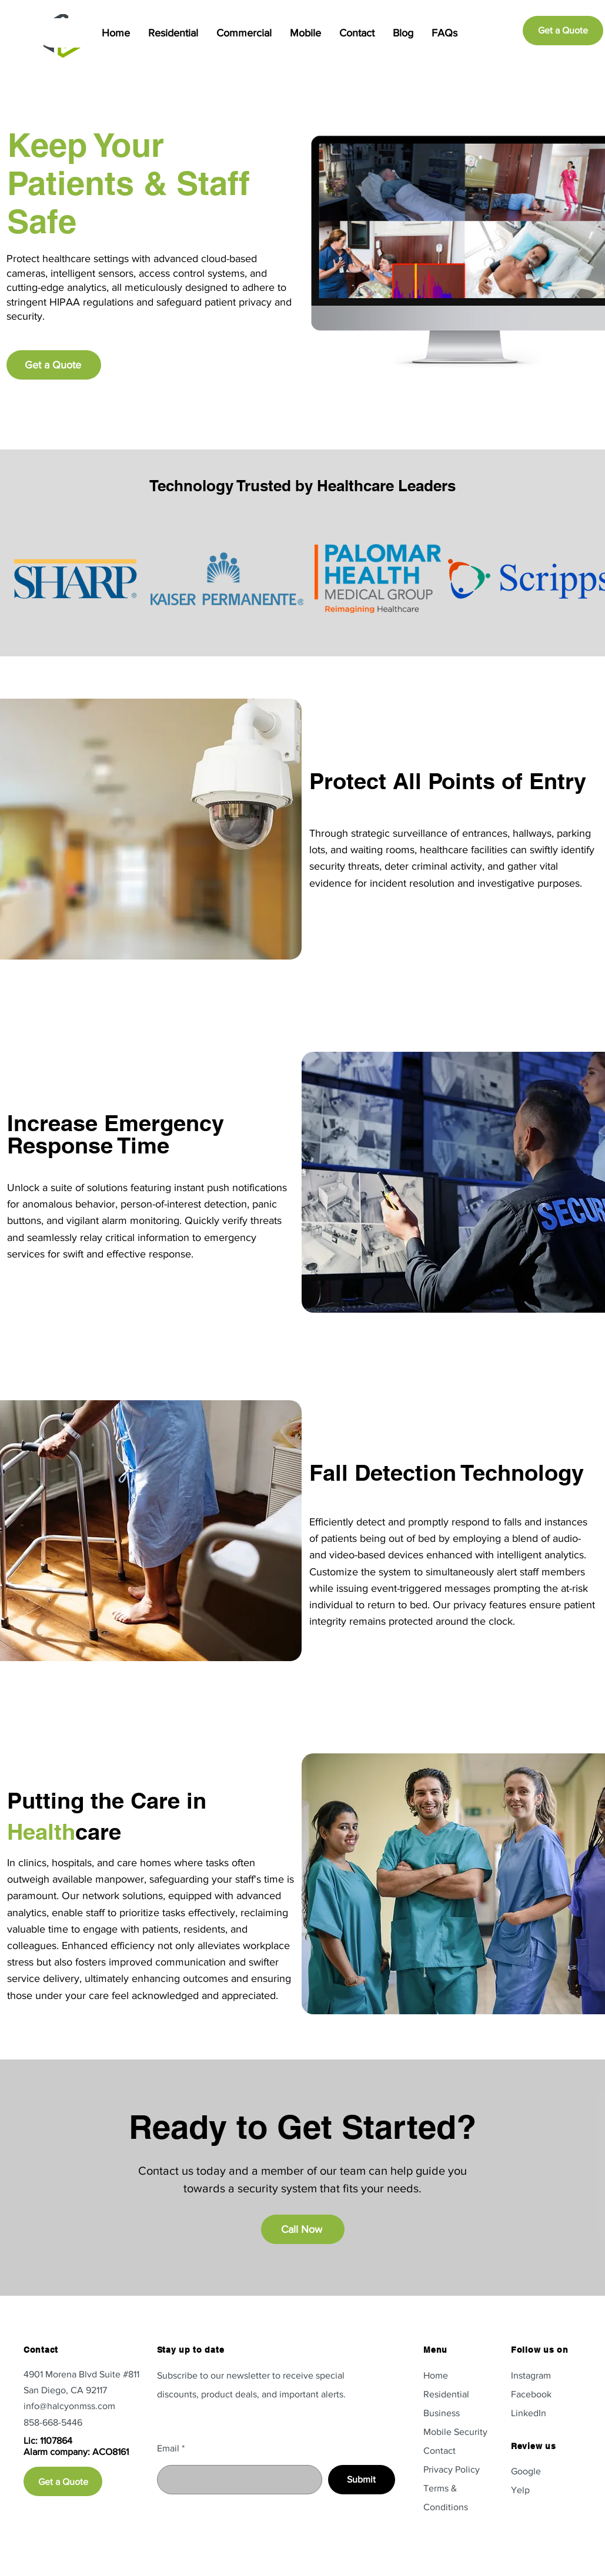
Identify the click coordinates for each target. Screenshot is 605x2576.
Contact (439, 2451)
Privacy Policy (451, 2469)
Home (435, 2375)
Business (441, 2413)
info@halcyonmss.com (69, 2406)
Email (168, 2448)
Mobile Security (455, 2432)
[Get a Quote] (563, 30)
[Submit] (361, 2479)
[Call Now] (303, 2229)
